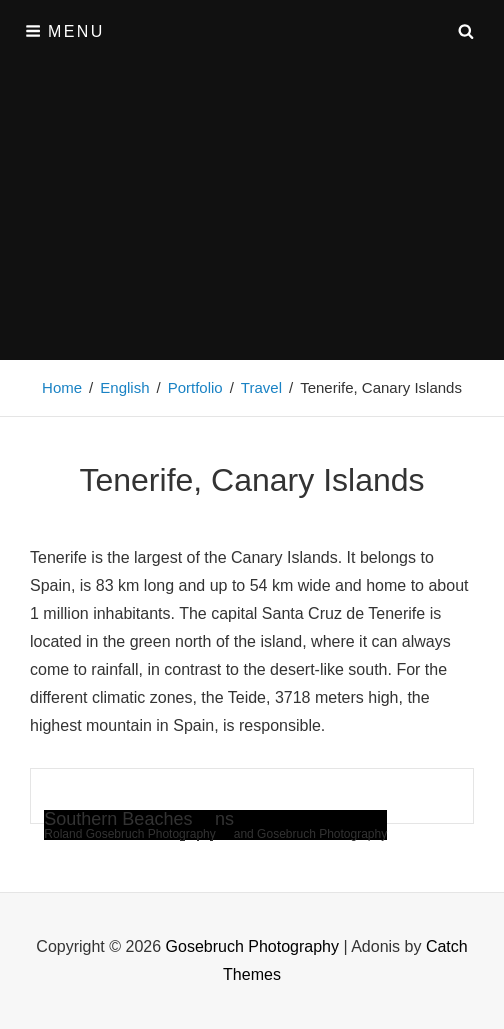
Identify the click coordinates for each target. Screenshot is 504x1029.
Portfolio (195, 387)
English (124, 387)
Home (62, 387)
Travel (261, 387)
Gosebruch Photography (252, 946)
